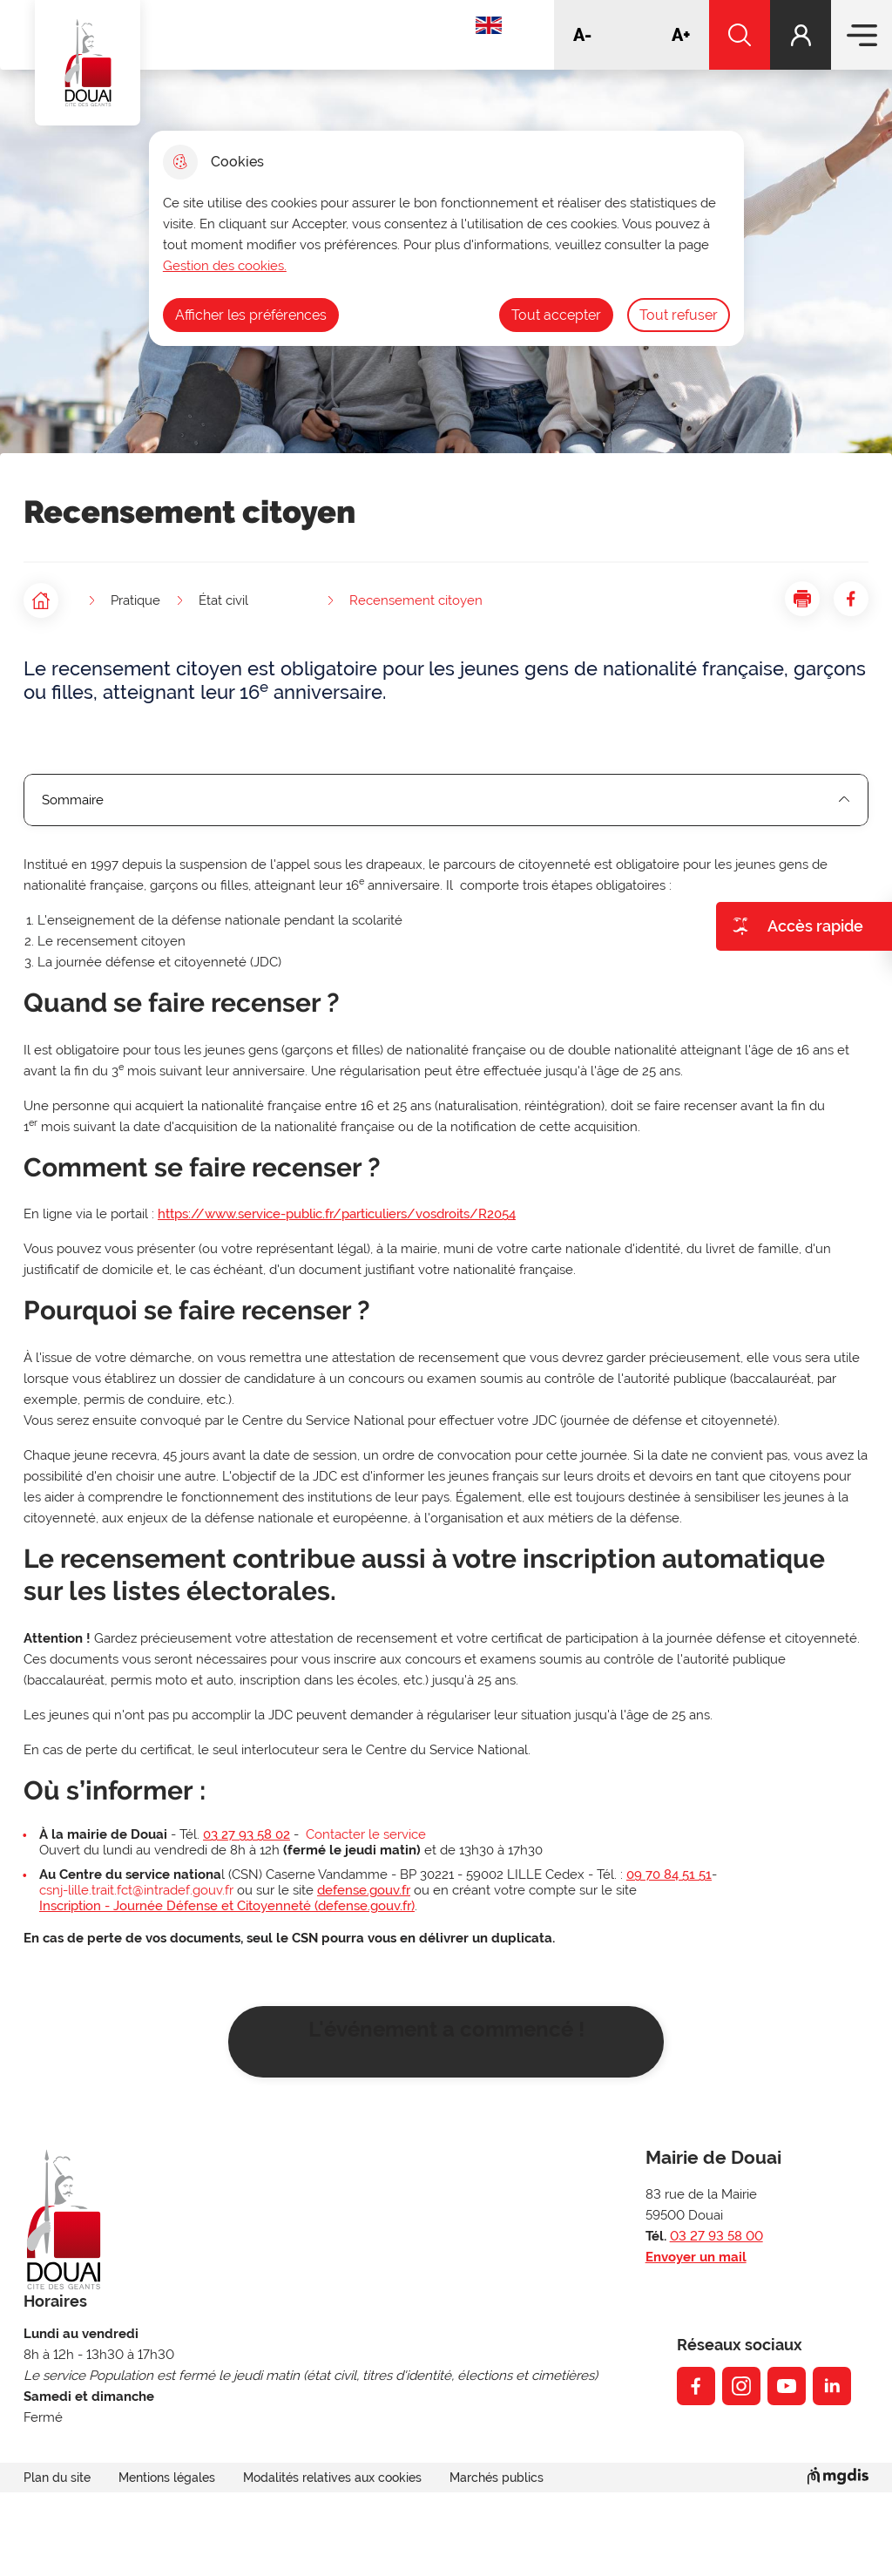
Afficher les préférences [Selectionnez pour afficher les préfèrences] (251, 315)
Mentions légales (166, 2477)
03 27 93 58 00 (716, 2236)
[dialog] (446, 238)
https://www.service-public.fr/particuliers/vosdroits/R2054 (337, 1214)
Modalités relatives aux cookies (332, 2477)
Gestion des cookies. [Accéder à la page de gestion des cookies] (225, 266)
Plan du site (57, 2477)
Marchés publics (496, 2477)
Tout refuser (678, 315)
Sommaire (446, 800)
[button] (802, 598)
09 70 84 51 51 (669, 1874)
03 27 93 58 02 (246, 1834)
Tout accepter (556, 315)
